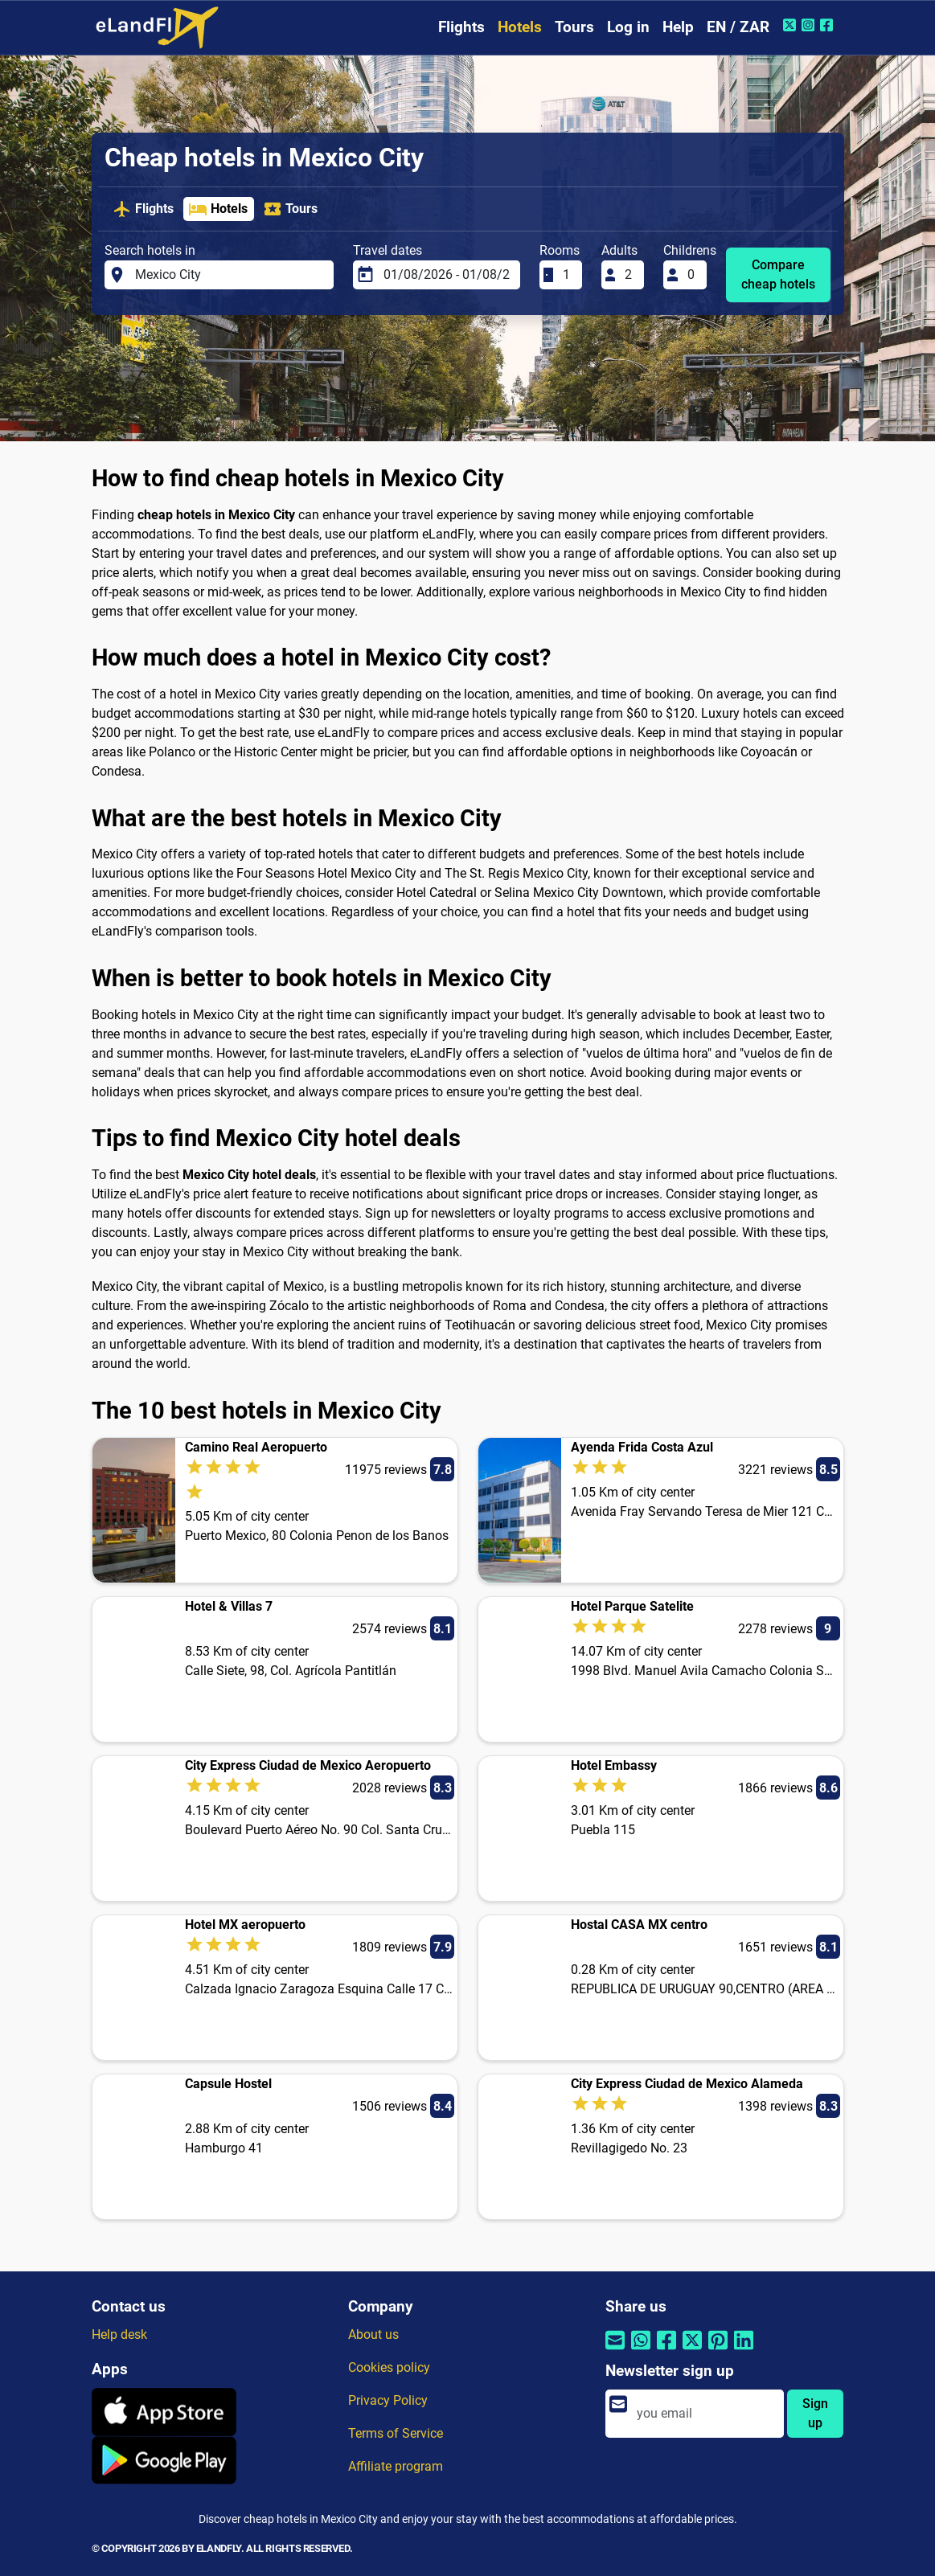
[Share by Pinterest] (718, 2349)
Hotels (520, 27)
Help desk (119, 2334)
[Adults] (629, 274)
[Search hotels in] (229, 274)
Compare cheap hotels (778, 274)
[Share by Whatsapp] (640, 2349)
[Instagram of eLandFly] (810, 25)
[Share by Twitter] (692, 2349)
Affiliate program (395, 2466)
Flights (461, 27)
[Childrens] (692, 274)
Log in (628, 27)
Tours (574, 27)
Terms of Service (395, 2433)
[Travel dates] (447, 274)
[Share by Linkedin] (743, 2349)
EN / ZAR (738, 27)
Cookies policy (389, 2367)
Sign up (815, 2413)
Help (678, 27)
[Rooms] (567, 274)
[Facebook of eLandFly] (828, 25)
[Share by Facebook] (666, 2349)
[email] (705, 2414)
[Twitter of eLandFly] (791, 25)
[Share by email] (615, 2349)
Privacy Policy (388, 2400)
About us (373, 2334)
